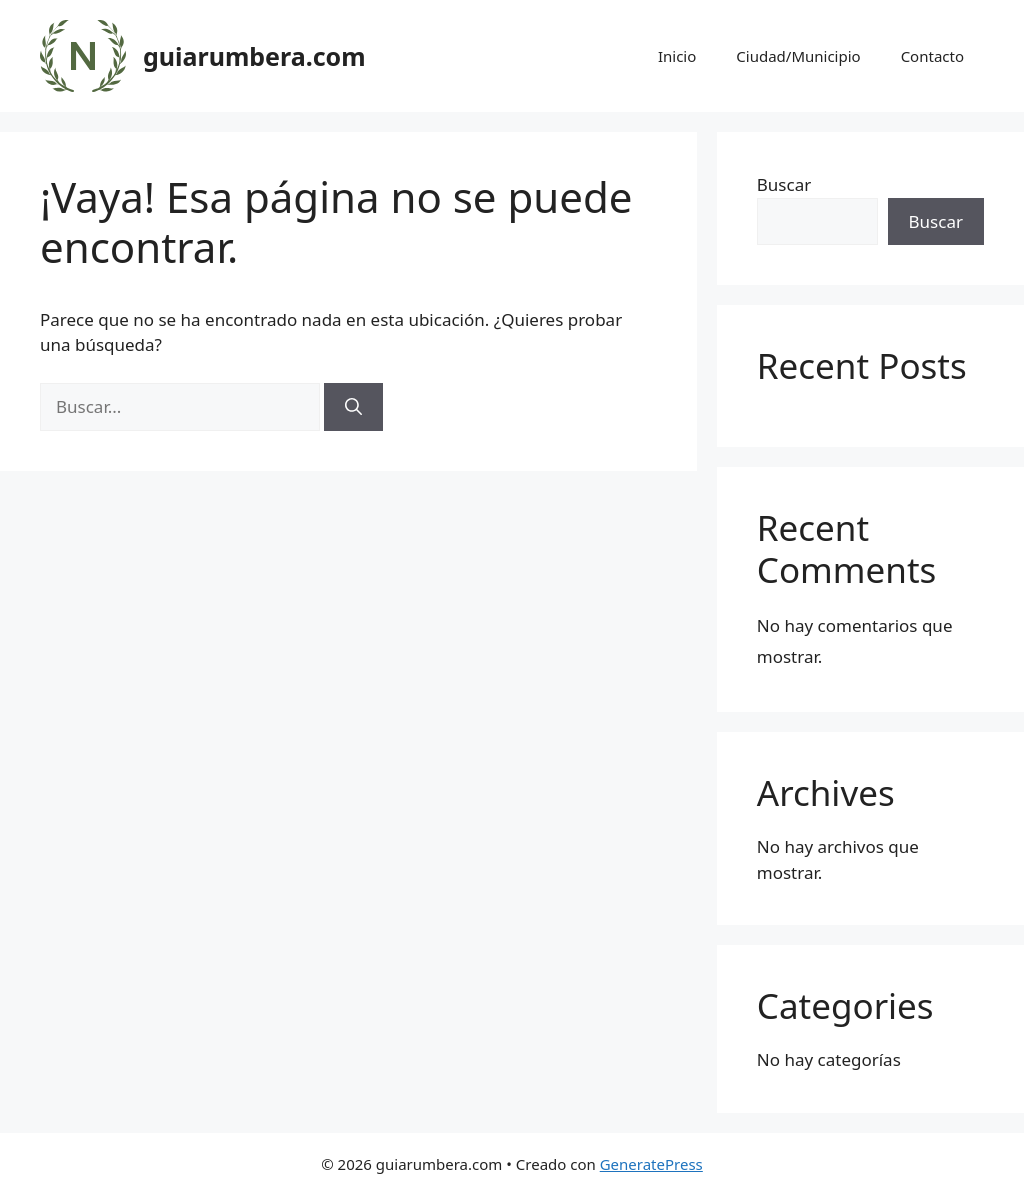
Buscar (784, 184)
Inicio (677, 56)
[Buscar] (353, 407)
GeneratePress (651, 1164)
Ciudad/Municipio (798, 56)
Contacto (932, 56)
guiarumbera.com (254, 56)
